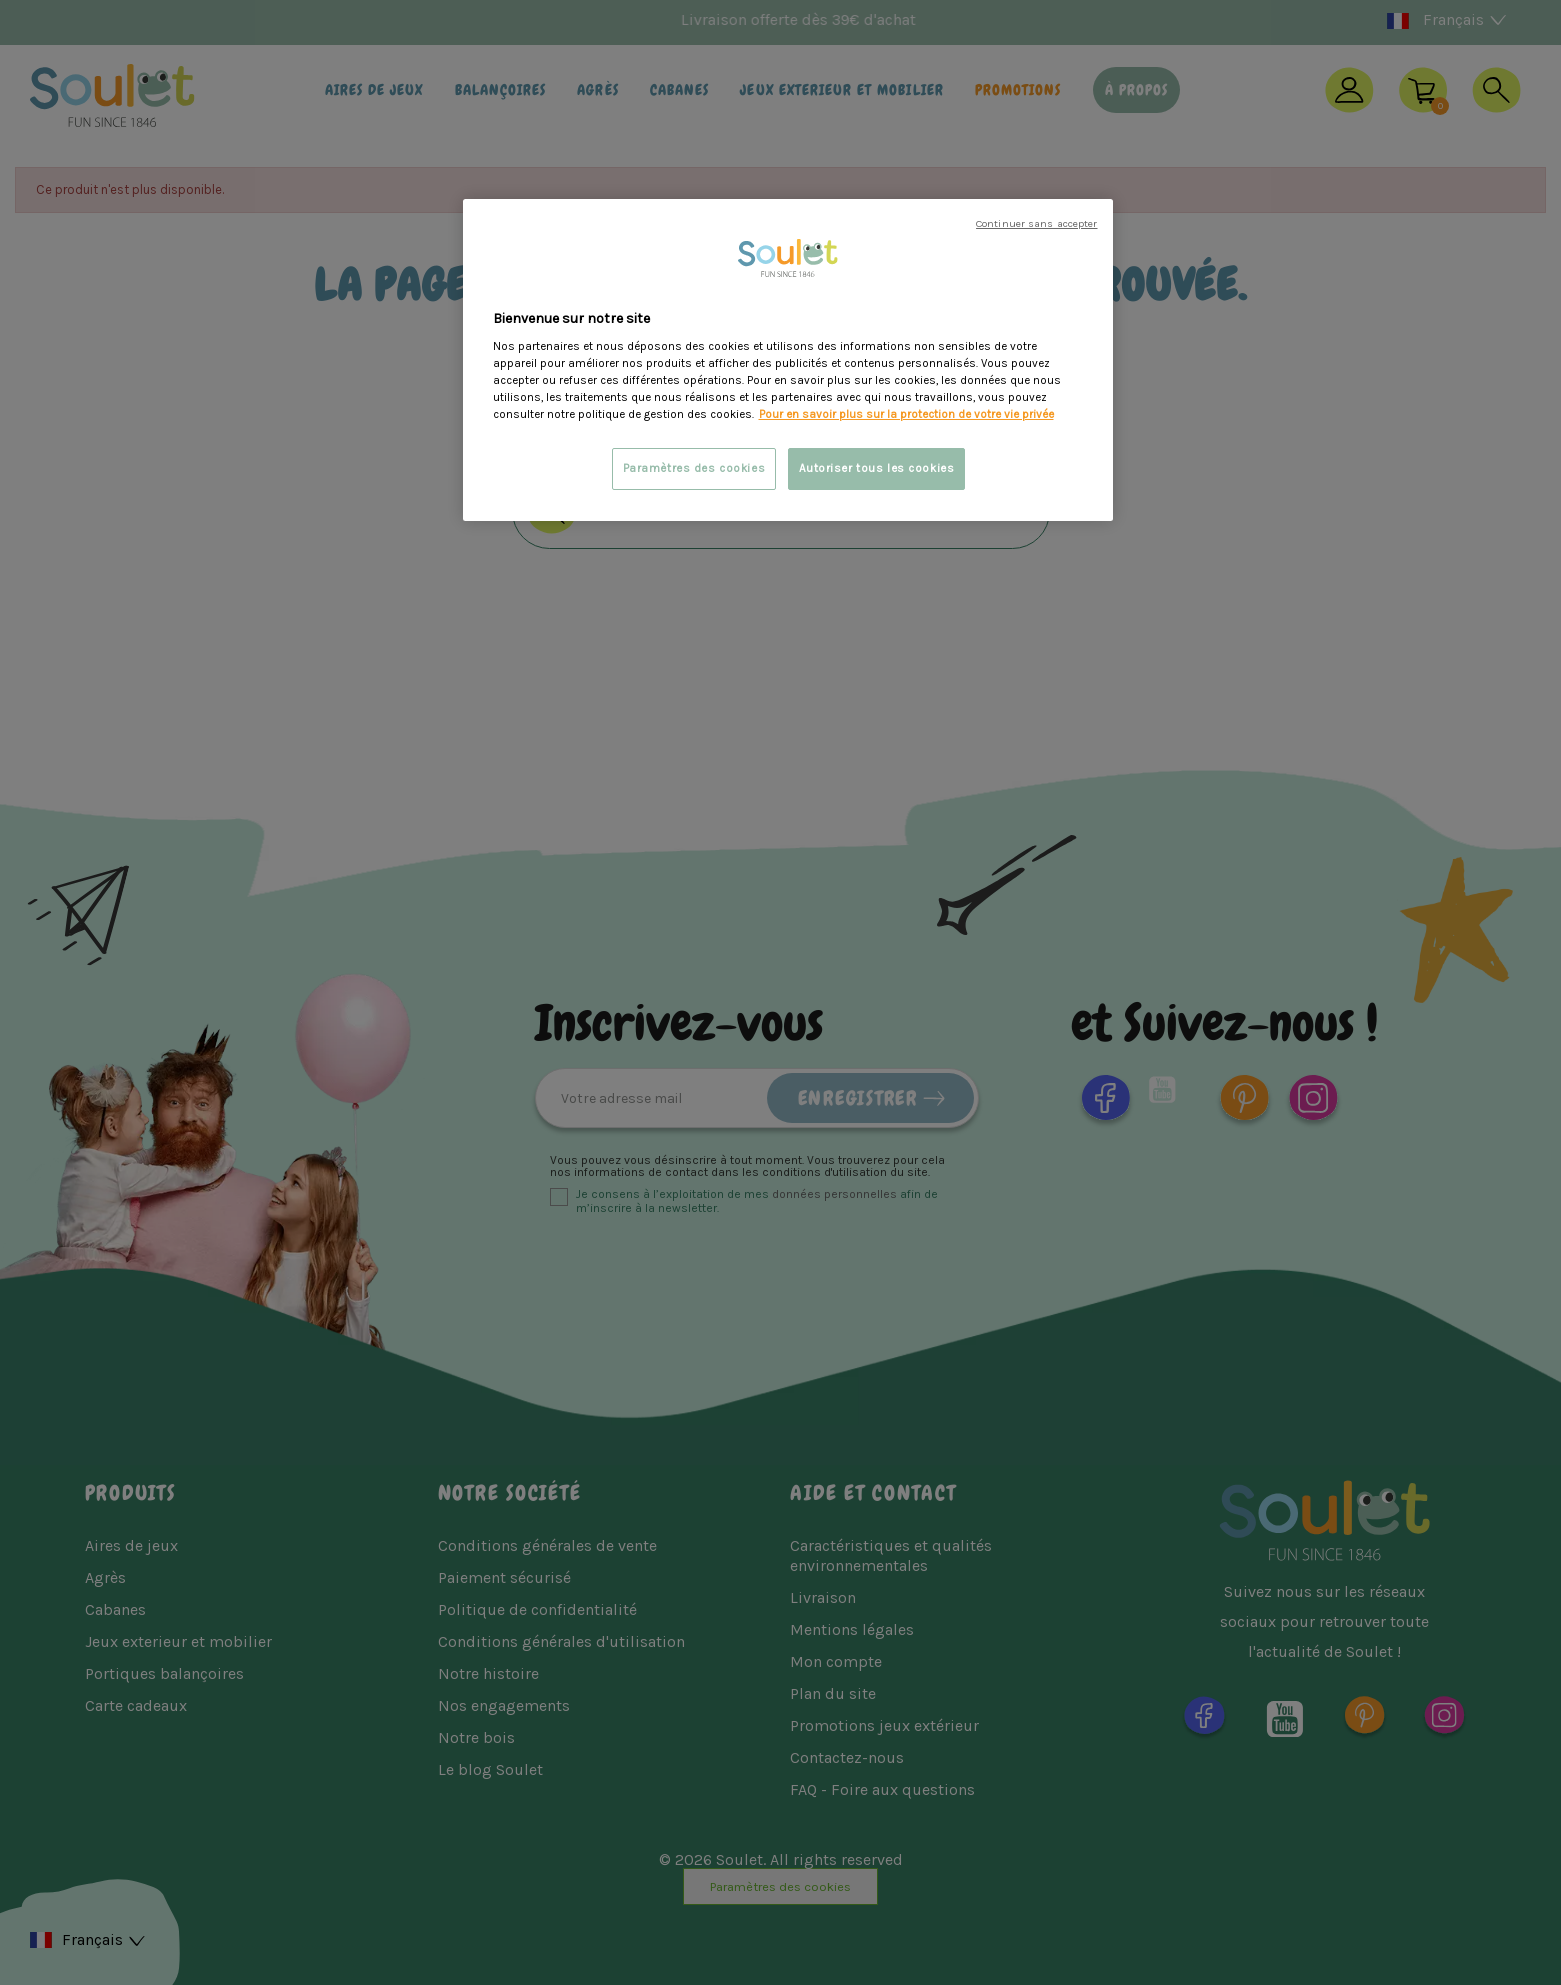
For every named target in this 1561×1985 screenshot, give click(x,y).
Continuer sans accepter (1036, 223)
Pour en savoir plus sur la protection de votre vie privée (906, 414)
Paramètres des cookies (694, 468)
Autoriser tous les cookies (877, 468)
